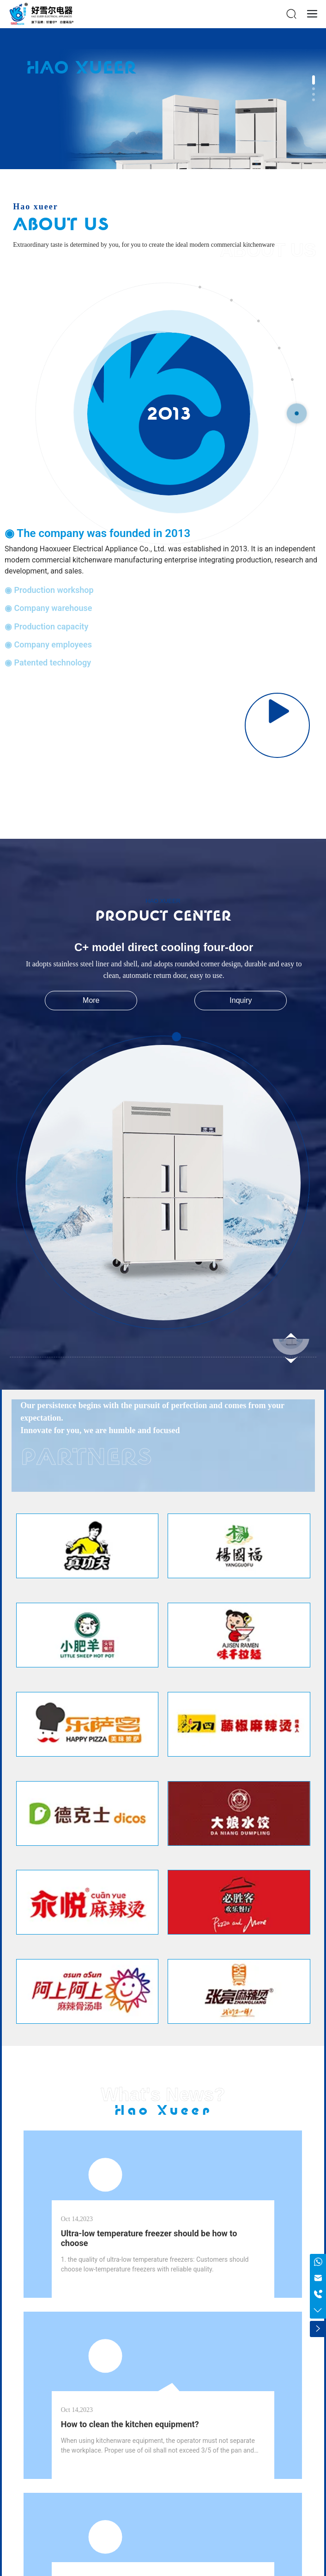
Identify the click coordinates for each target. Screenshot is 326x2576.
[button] (313, 80)
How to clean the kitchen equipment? (130, 2424)
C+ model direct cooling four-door (163, 947)
